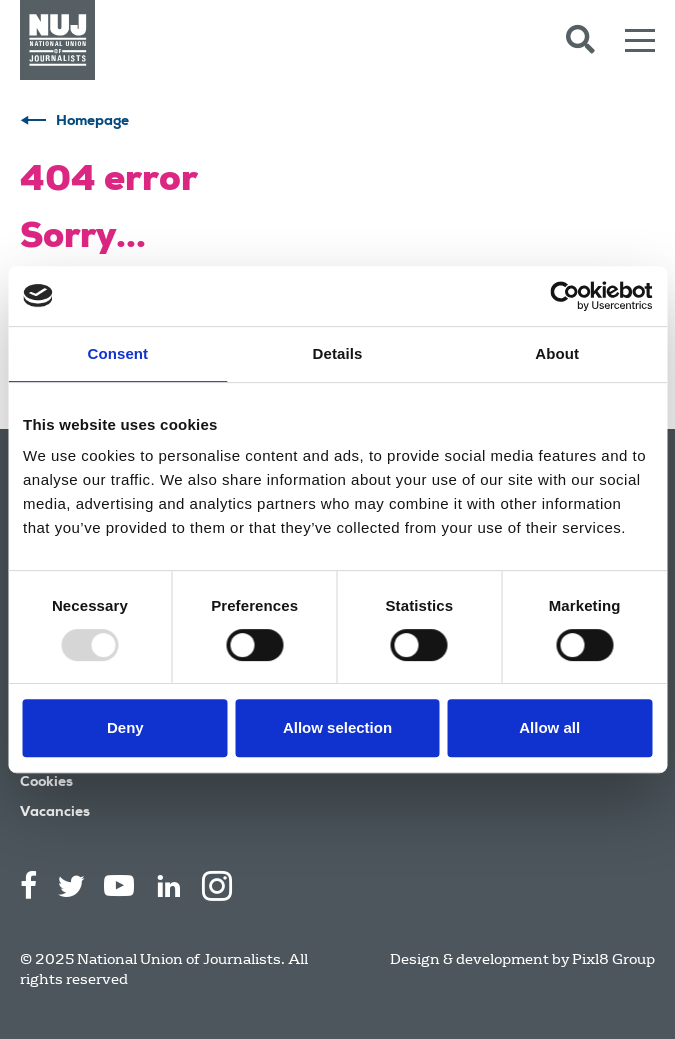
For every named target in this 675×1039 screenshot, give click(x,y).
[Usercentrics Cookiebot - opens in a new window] (564, 296)
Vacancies (55, 813)
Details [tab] (338, 353)
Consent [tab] (117, 353)
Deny (125, 727)
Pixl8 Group (613, 959)
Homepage (92, 122)
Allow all (549, 727)
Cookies (46, 783)
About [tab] (557, 353)
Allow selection (337, 727)
